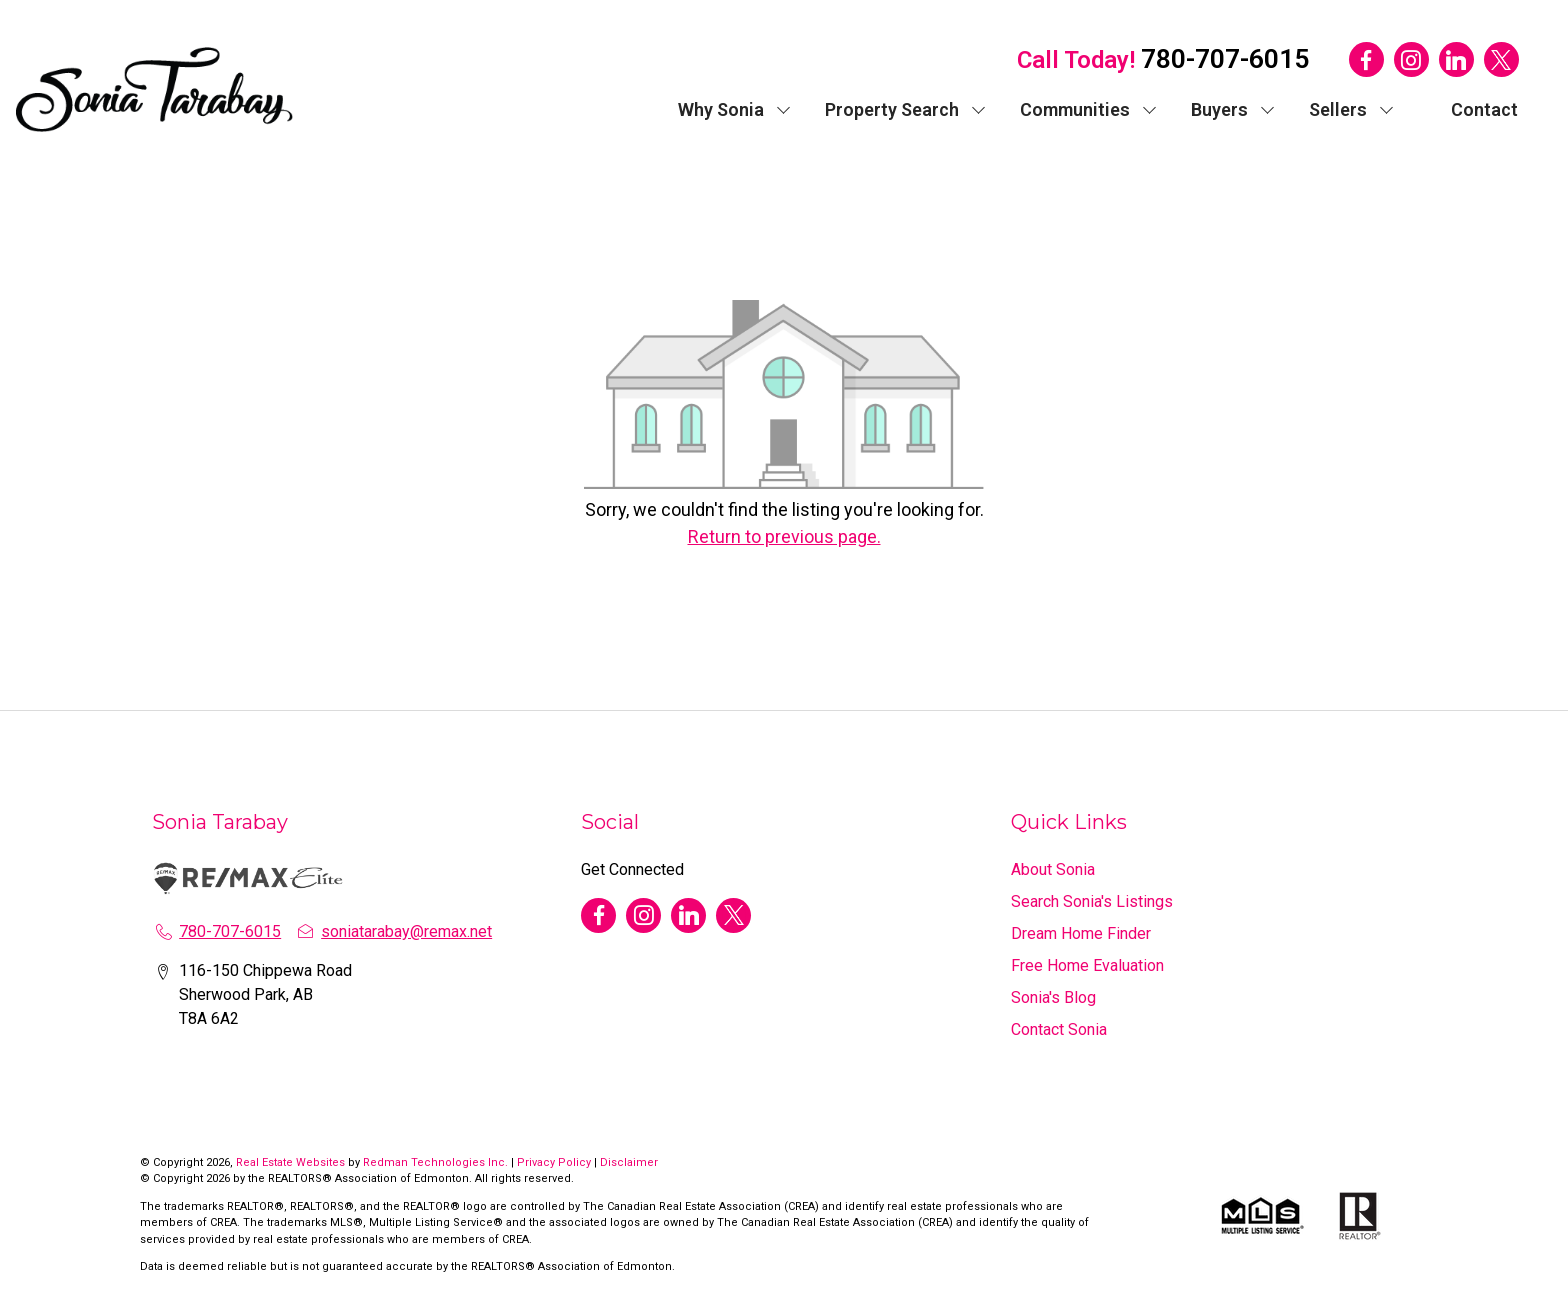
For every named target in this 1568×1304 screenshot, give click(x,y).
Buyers (1219, 109)
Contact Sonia (1059, 1029)
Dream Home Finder (1081, 933)
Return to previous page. (784, 536)
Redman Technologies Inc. (437, 1162)
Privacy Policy (554, 1162)
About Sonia (1053, 869)
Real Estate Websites (292, 1162)
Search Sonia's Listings (1092, 901)
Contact (1484, 109)
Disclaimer (629, 1162)
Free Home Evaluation (1087, 965)
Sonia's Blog (1053, 997)
